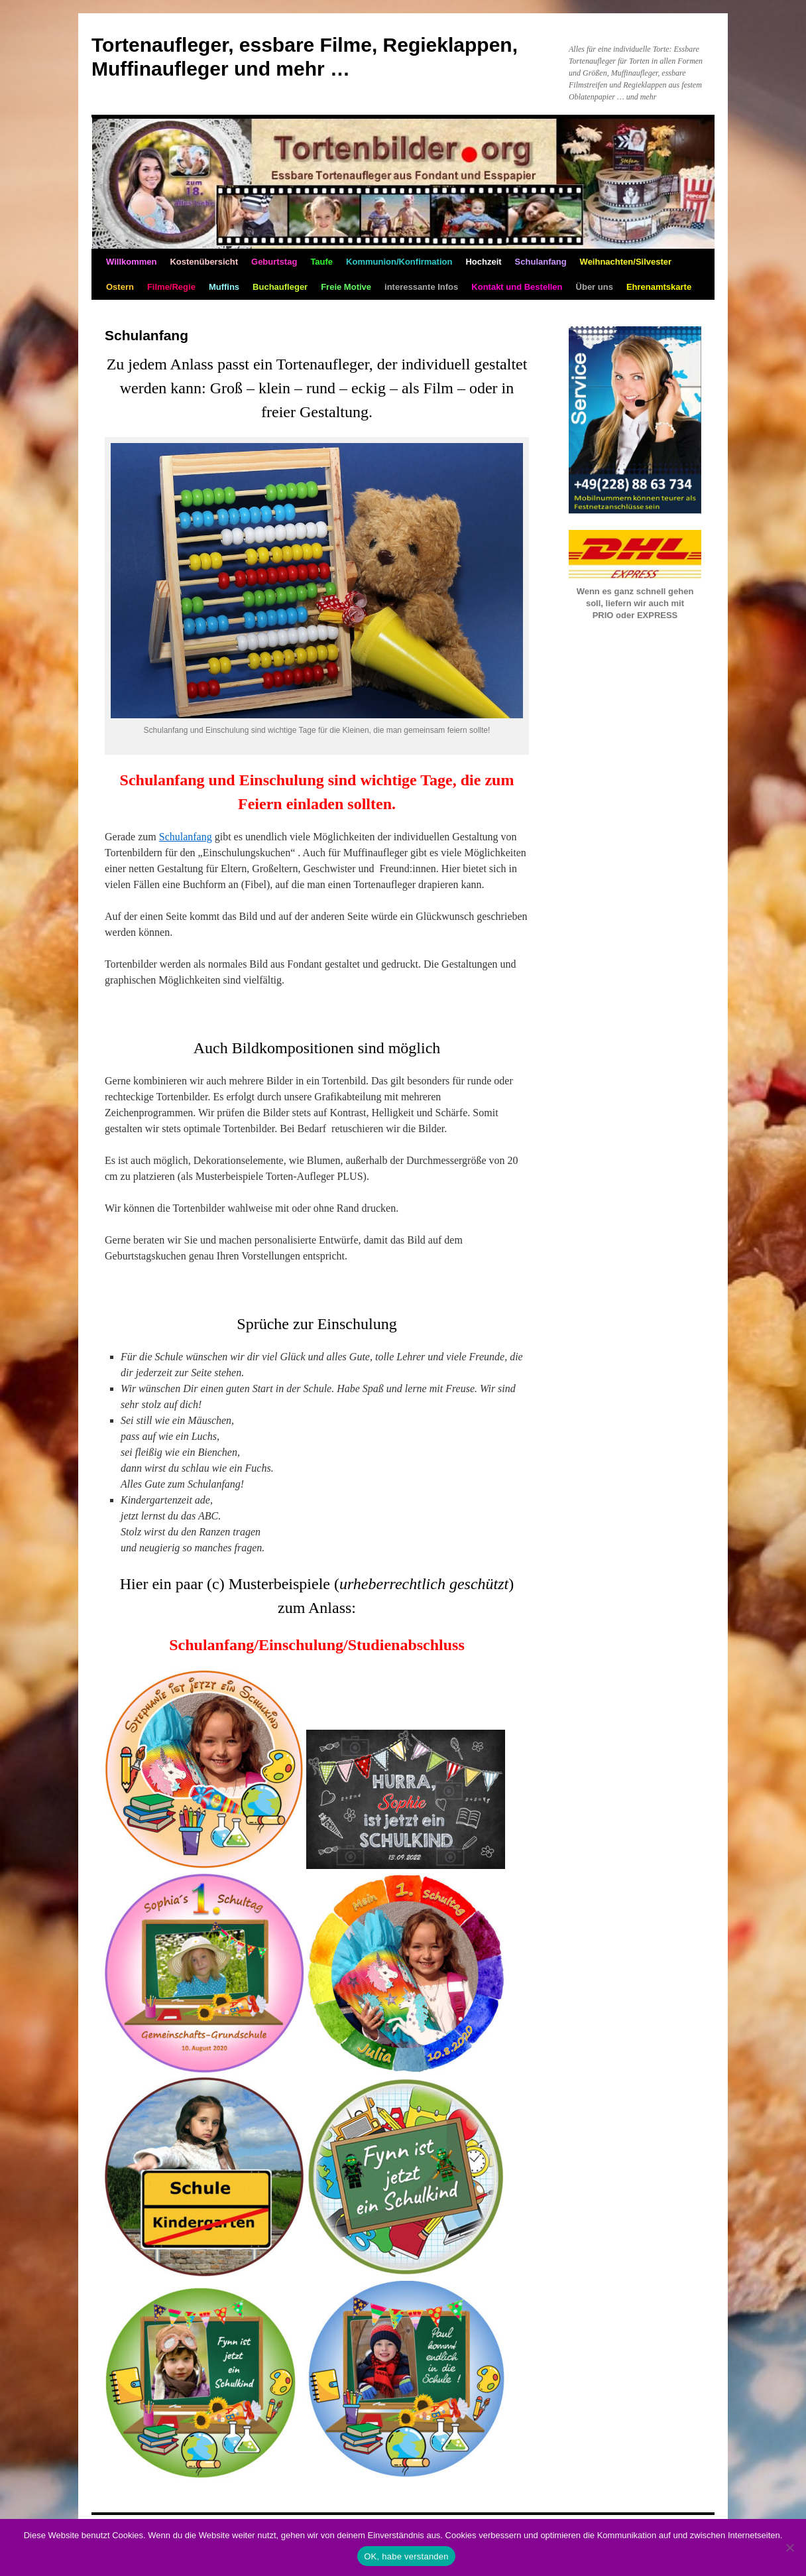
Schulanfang (185, 836)
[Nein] (789, 2547)
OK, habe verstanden (406, 2556)
